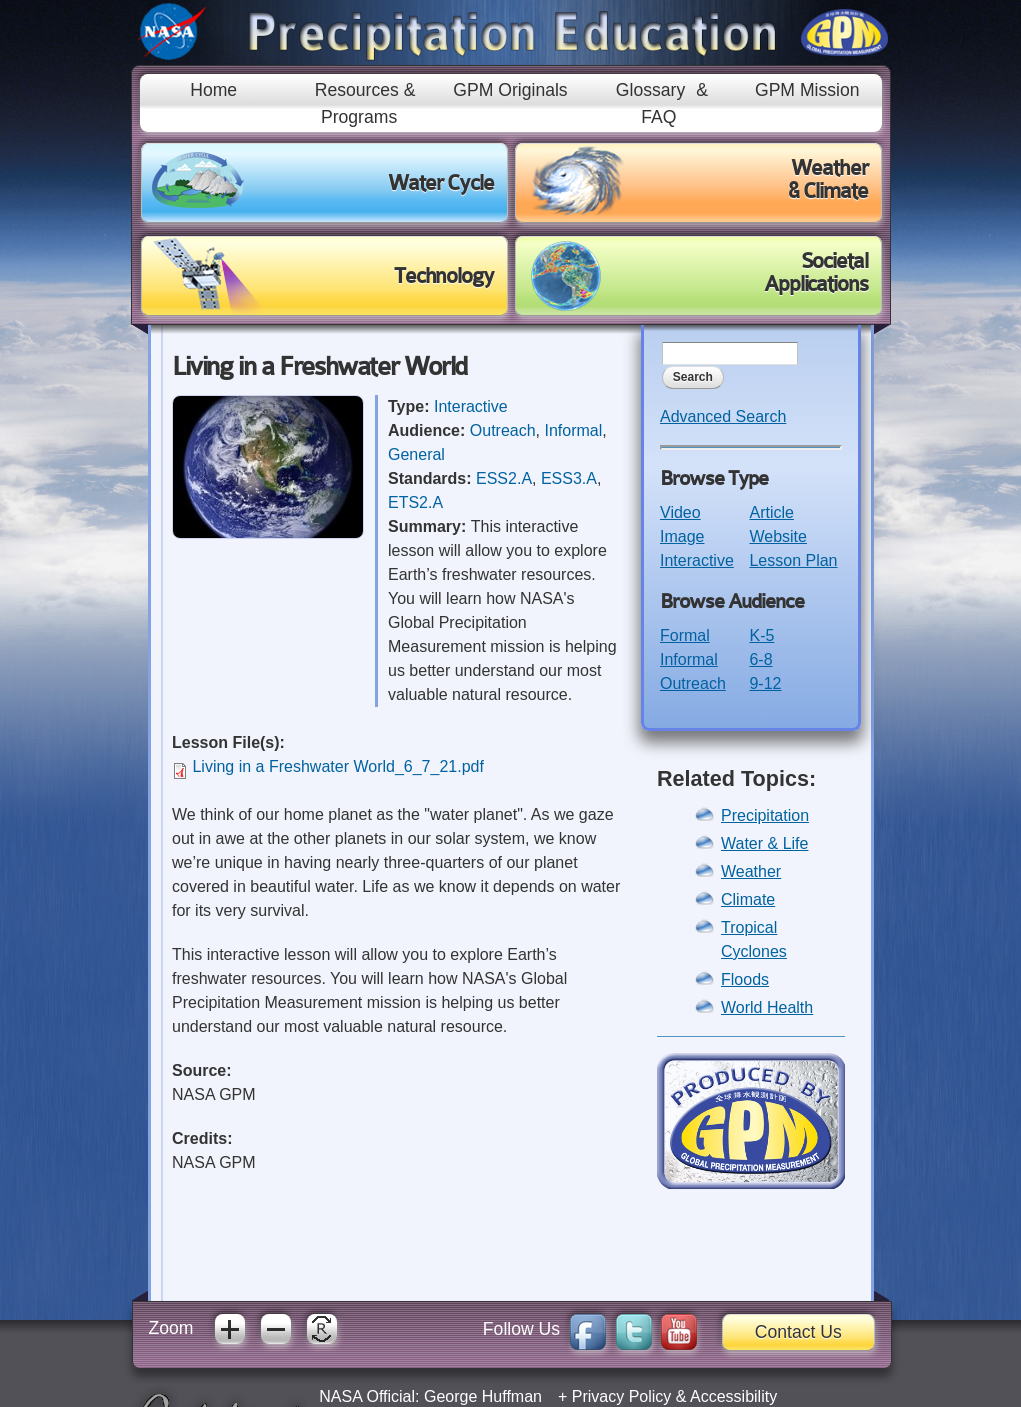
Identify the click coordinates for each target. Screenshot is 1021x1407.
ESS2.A (504, 478)
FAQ (658, 117)
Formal (685, 635)
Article (771, 512)
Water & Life (764, 843)
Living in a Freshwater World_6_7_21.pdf (337, 766)
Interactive (471, 406)
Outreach (503, 430)
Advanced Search (723, 416)
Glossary (650, 90)
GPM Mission (807, 90)
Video (680, 512)
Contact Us (798, 1332)
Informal (574, 430)
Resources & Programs (365, 103)
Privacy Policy (622, 1396)
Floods (745, 979)
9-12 (765, 683)
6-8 (760, 659)
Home (213, 90)
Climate (748, 899)
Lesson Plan (793, 560)
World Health (767, 1007)
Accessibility (733, 1396)
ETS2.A (415, 502)
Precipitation (765, 815)
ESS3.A (569, 478)
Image (682, 536)
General (416, 454)
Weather (751, 871)
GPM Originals (510, 90)
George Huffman (483, 1396)
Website (778, 536)
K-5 (761, 635)
